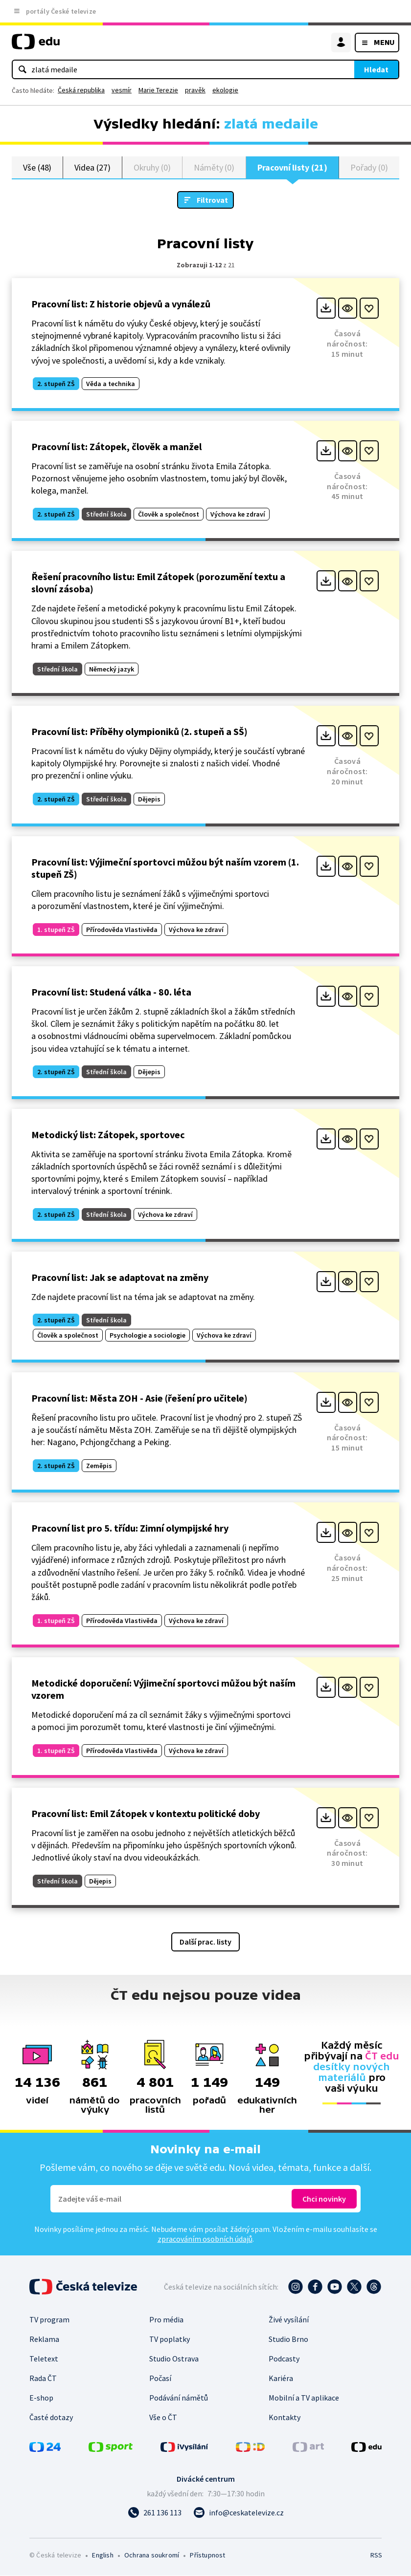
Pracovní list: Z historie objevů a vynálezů (120, 304)
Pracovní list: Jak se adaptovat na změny (119, 1278)
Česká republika (81, 90)
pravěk (195, 90)
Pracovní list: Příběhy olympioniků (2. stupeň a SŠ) (139, 732)
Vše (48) (37, 167)
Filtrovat (212, 200)
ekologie (225, 90)
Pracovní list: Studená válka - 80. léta (111, 992)
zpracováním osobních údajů (205, 2239)
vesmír (122, 90)
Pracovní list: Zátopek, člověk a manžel (116, 447)
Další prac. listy (205, 1942)
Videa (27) (92, 167)
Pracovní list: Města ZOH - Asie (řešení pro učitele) (139, 1398)
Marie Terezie (158, 90)
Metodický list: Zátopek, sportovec (108, 1135)
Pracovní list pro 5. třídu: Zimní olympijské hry (129, 1528)
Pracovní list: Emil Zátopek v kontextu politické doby (145, 1814)
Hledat (376, 69)
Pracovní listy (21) (292, 167)
